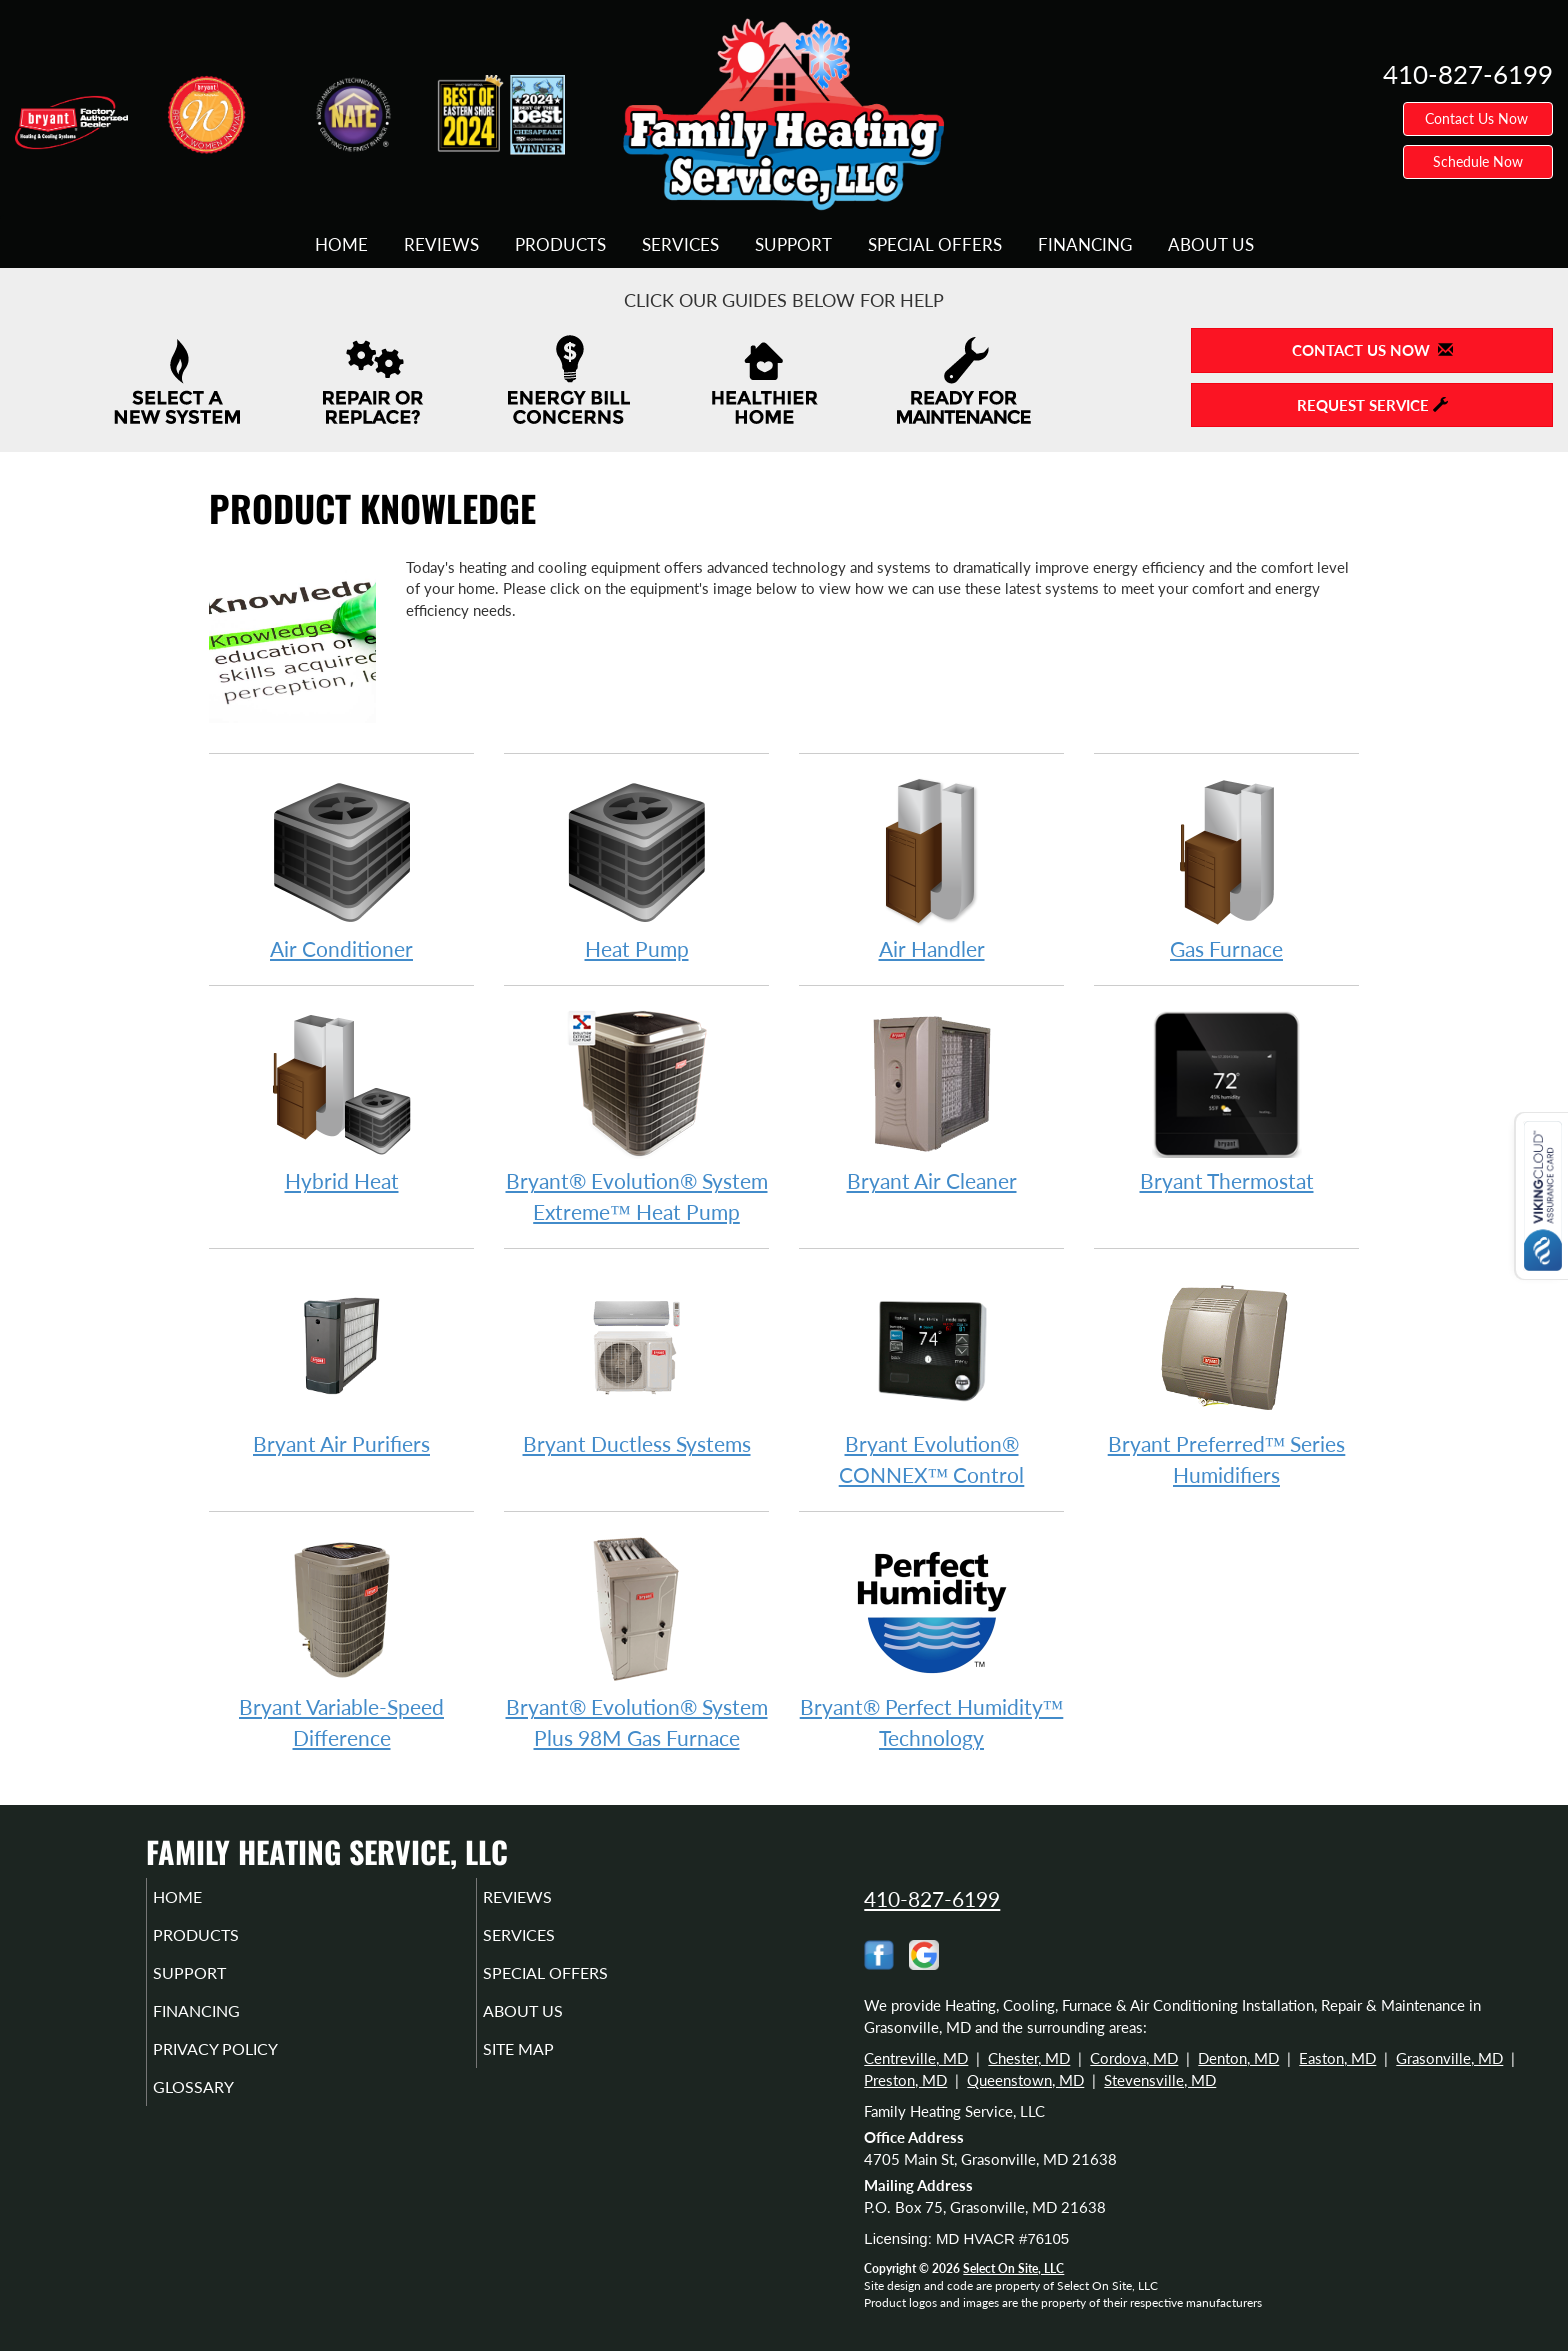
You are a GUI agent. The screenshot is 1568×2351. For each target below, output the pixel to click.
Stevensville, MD (1160, 2080)
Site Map (547, 2067)
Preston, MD (905, 2080)
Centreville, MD (916, 2058)
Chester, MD (1029, 2058)
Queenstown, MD (1025, 2080)
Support (793, 245)
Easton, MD (1337, 2058)
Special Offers (935, 245)
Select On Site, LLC (1013, 2268)
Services (680, 245)
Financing (1085, 245)
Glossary (221, 2109)
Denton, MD (1238, 2058)
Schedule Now (1478, 161)
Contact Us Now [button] (1478, 118)
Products (560, 245)
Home (341, 245)
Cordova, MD (1134, 2058)
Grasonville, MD (1449, 2058)
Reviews (441, 245)
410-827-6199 (932, 1898)
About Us (1211, 245)
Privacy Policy (246, 2067)
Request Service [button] (1372, 405)
